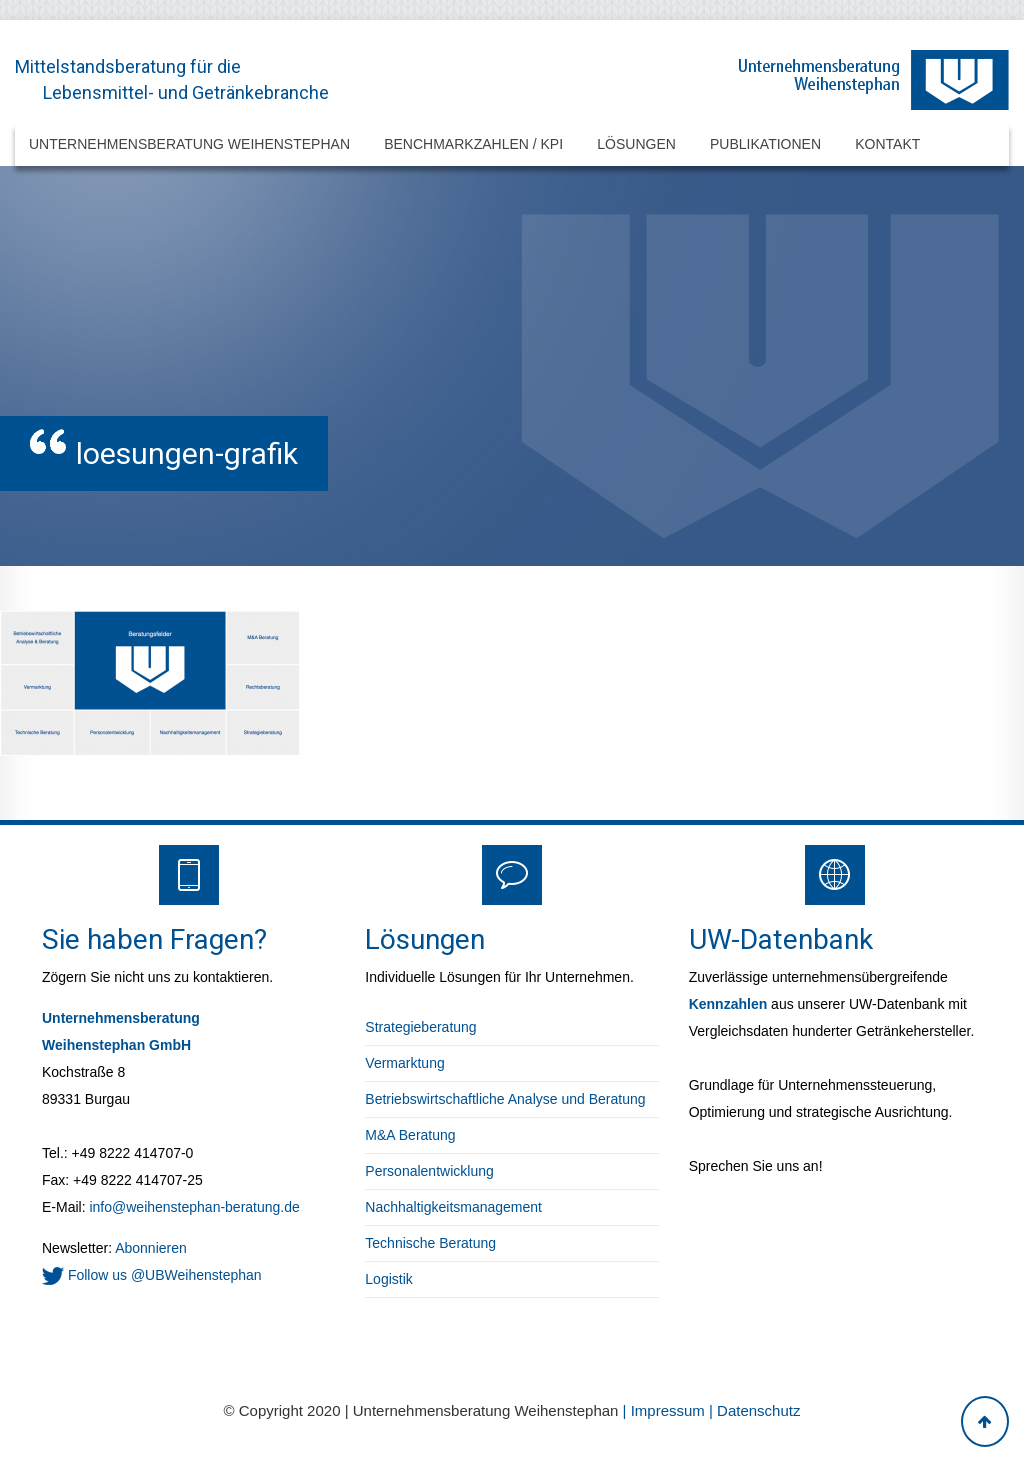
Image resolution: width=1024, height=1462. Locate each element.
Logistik (388, 1279)
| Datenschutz (754, 1410)
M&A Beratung (410, 1135)
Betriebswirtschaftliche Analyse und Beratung (505, 1099)
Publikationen (765, 144)
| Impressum (666, 1410)
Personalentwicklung (429, 1171)
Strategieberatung (420, 1027)
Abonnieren (149, 1248)
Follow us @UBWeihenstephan (152, 1275)
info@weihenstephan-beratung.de (194, 1207)
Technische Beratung (430, 1243)
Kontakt (887, 144)
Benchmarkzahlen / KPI (473, 144)
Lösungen (636, 144)
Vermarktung (404, 1063)
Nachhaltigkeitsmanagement (453, 1207)
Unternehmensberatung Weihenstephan (189, 144)
